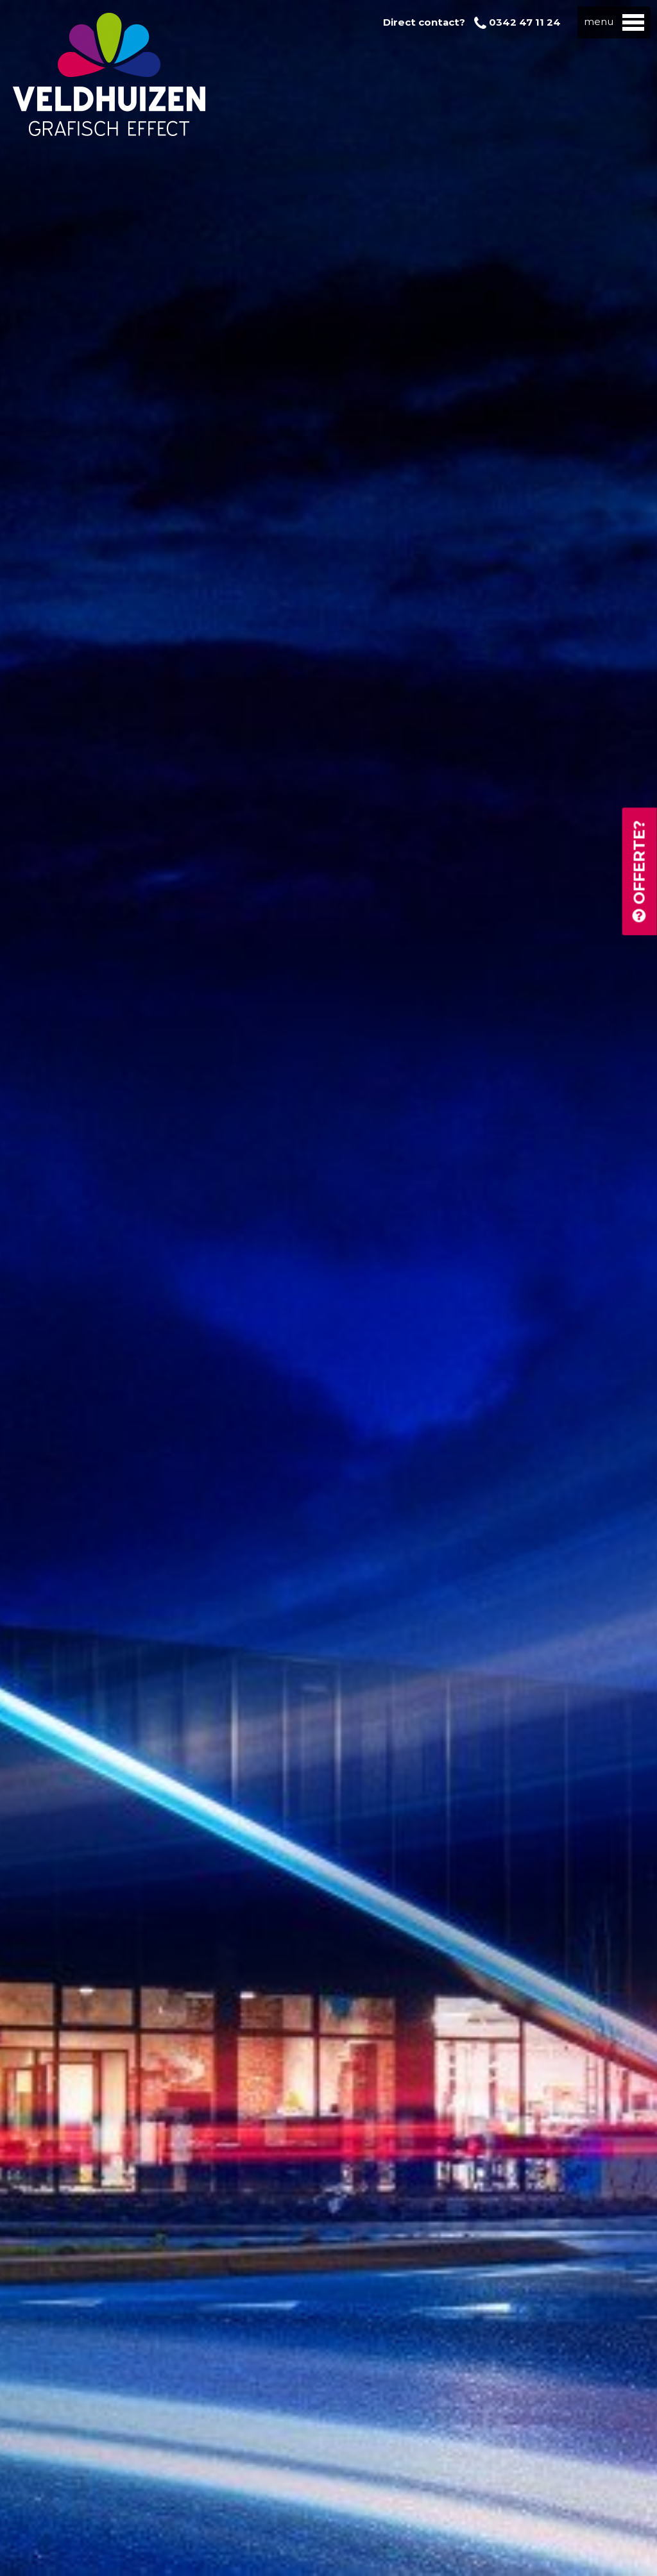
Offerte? (639, 871)
